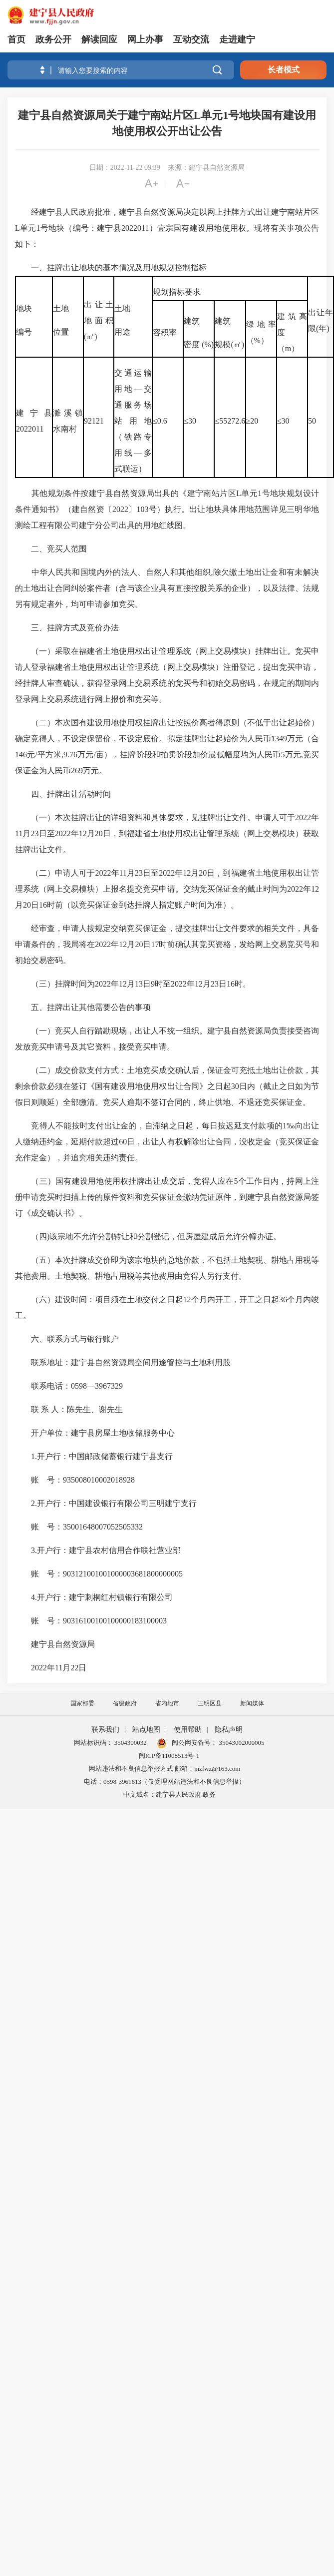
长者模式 (284, 69)
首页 (16, 39)
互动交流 (191, 39)
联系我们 (105, 1729)
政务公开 (53, 39)
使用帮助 (188, 1729)
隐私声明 (229, 1729)
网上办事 (145, 39)
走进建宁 (237, 39)
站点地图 (146, 1729)
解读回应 (99, 39)
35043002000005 (240, 1742)
